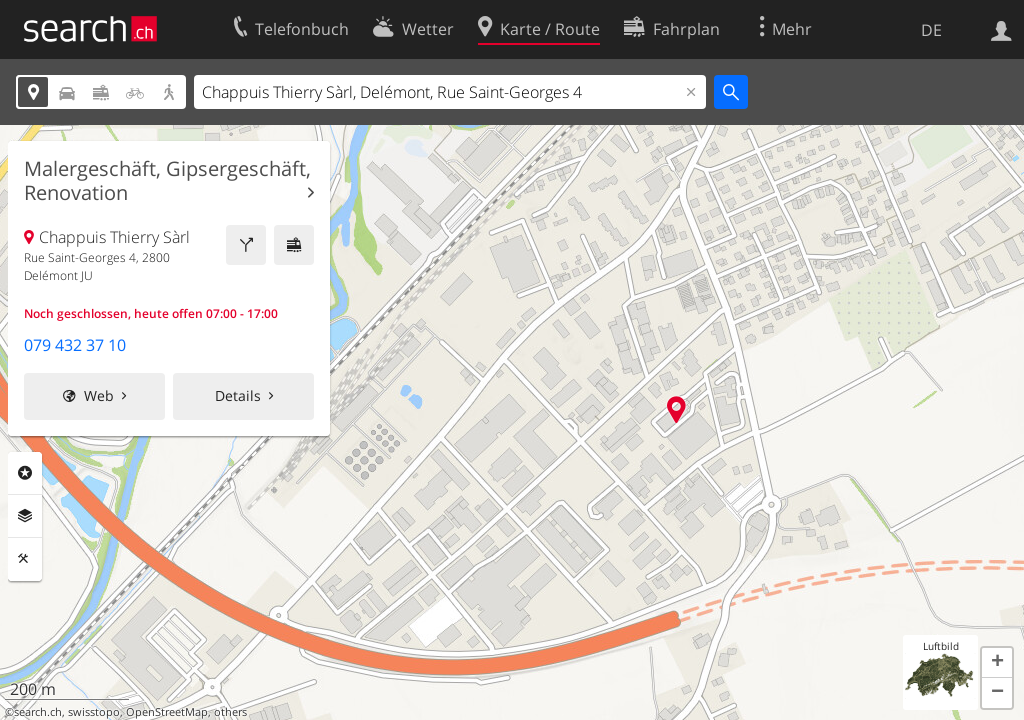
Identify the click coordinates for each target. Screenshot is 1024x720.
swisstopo (94, 712)
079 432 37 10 (75, 345)
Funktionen (25, 559)
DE (931, 30)
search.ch (38, 712)
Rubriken (25, 473)
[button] (997, 663)
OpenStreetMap (167, 712)
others (230, 712)
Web (99, 395)
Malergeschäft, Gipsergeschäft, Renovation (167, 181)
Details (238, 395)
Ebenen (25, 516)
